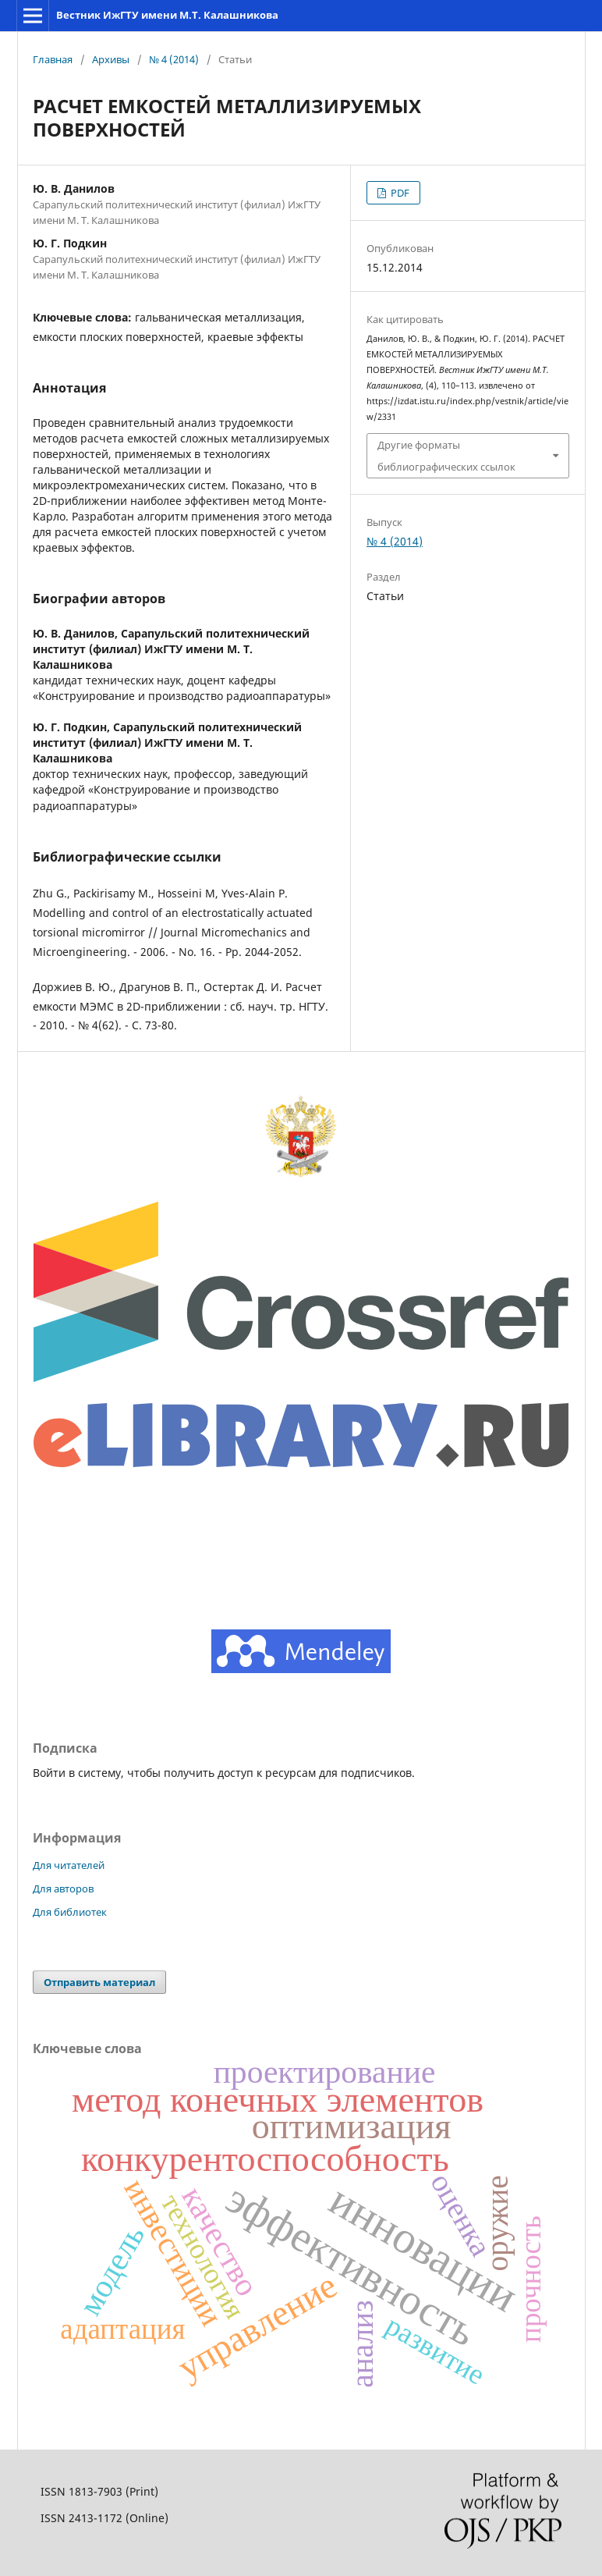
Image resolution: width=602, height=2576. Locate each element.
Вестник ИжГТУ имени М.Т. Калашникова (167, 15)
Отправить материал (99, 1982)
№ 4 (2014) (174, 59)
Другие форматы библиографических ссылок (446, 456)
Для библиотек (70, 1912)
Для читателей (68, 1865)
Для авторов (63, 1888)
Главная (53, 59)
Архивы (110, 59)
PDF (398, 193)
